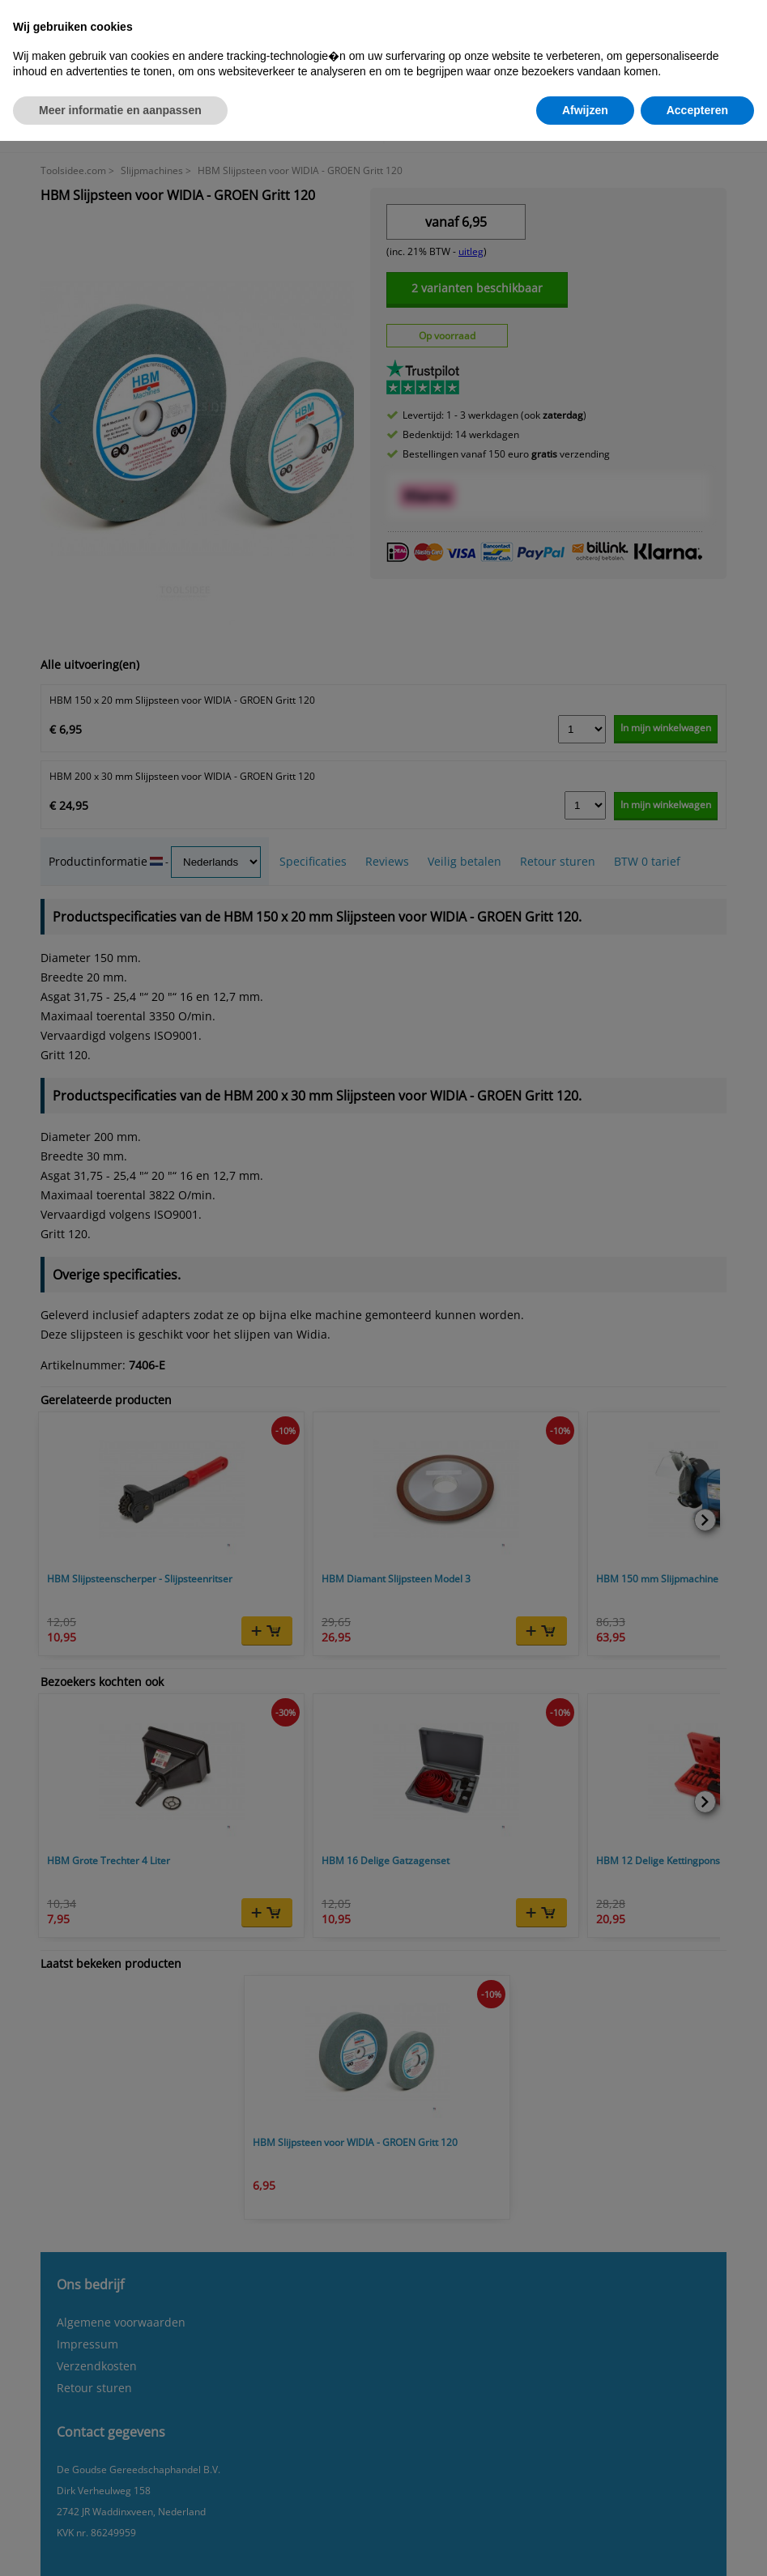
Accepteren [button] (697, 110)
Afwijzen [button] (585, 110)
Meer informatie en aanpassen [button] (120, 110)
